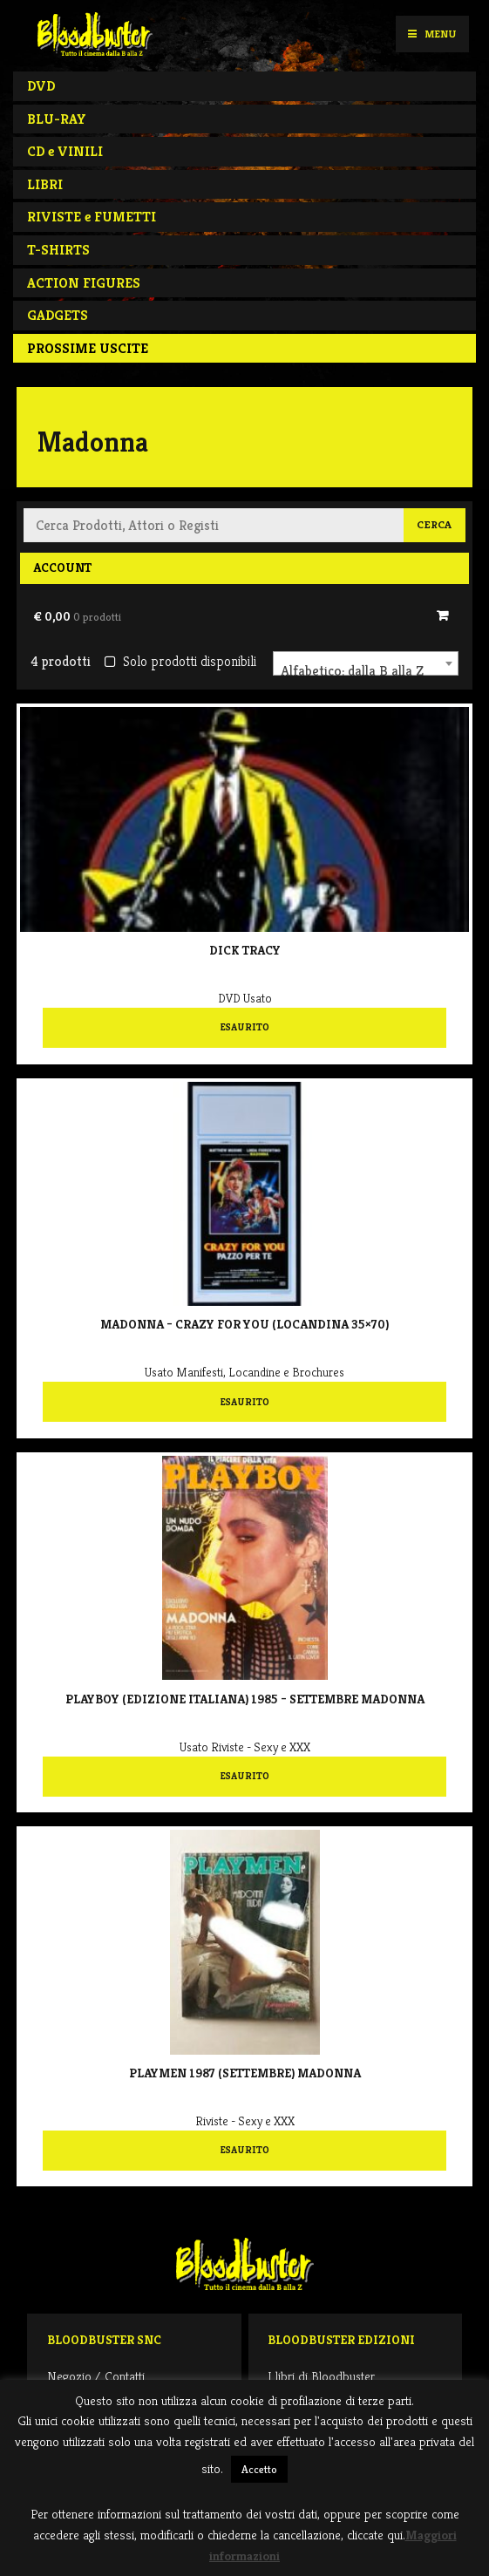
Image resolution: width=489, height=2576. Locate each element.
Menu (432, 33)
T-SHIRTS (58, 250)
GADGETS (57, 315)
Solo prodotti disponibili (180, 661)
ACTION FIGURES (83, 283)
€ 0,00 (77, 616)
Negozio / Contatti (96, 2376)
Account (62, 567)
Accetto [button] (259, 2469)
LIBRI (45, 184)
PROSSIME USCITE (87, 348)
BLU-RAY (56, 119)
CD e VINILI (65, 151)
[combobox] (365, 663)
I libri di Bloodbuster (321, 2376)
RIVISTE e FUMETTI (91, 216)
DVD (41, 86)
